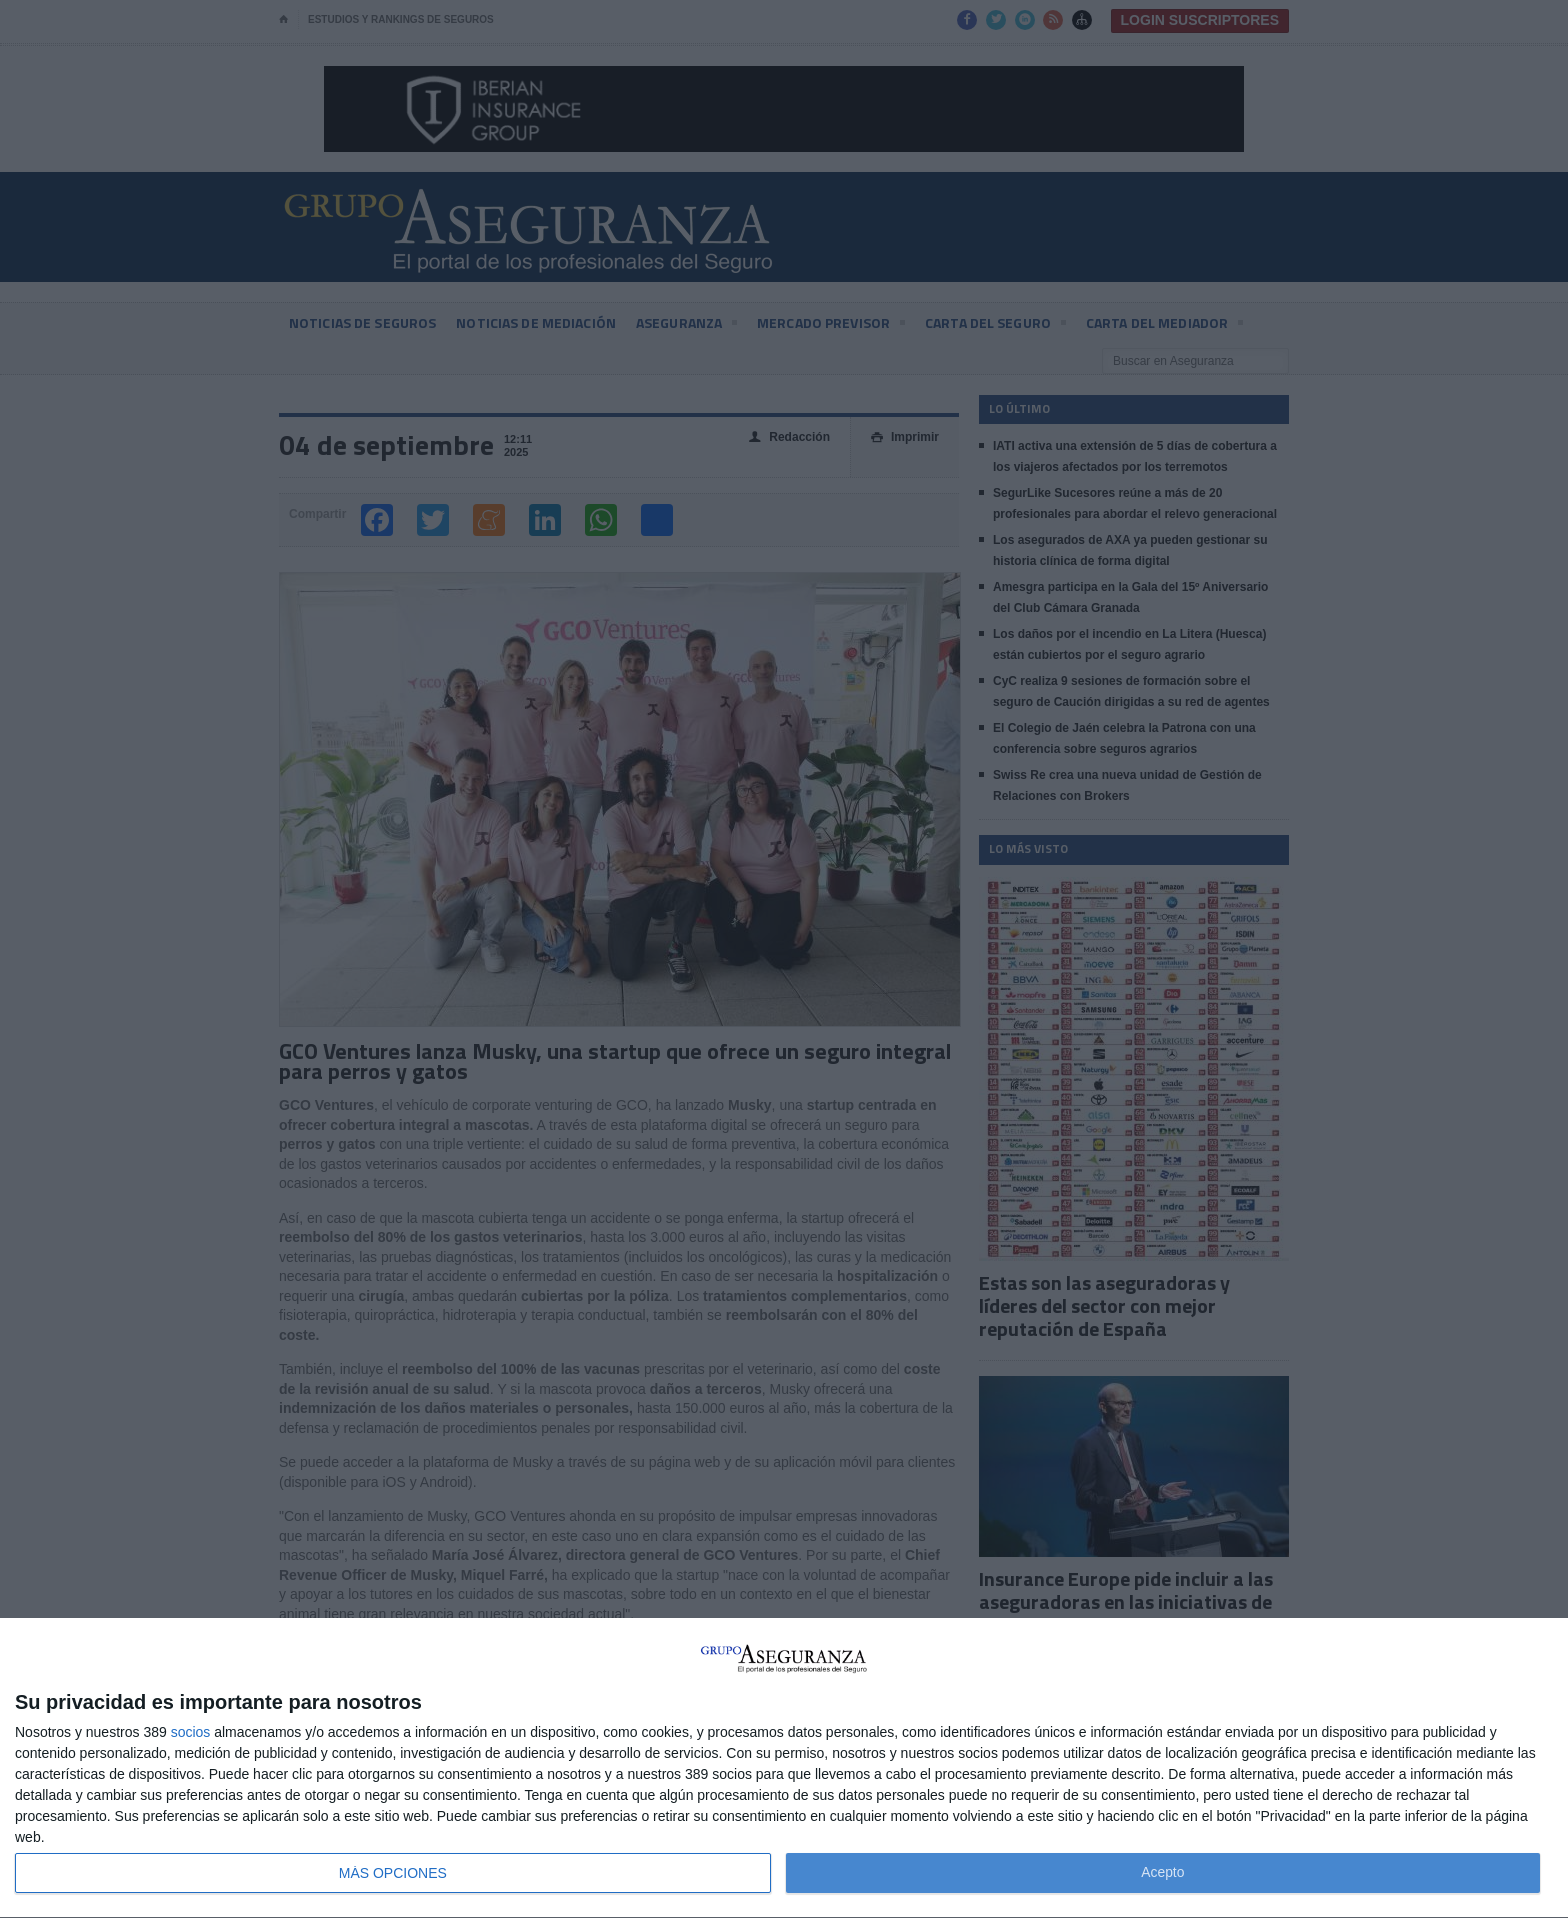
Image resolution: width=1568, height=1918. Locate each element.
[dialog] (784, 1768)
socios (191, 1732)
